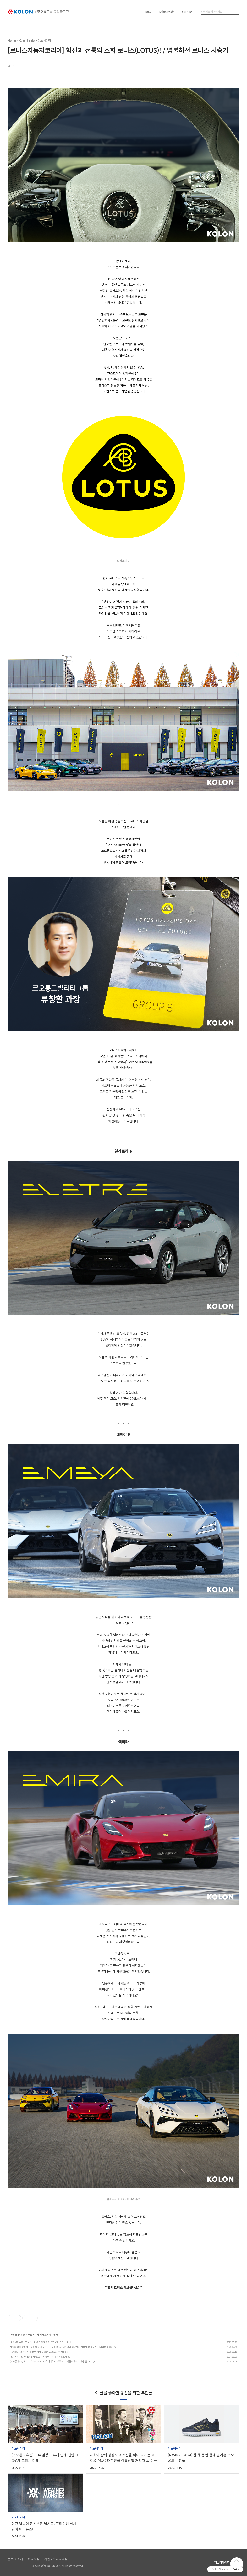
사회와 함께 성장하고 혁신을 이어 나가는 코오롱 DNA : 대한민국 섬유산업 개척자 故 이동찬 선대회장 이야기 (61, 2346)
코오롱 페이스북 (190, 2563)
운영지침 (33, 2559)
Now (148, 11)
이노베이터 (44, 40)
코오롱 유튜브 (180, 2563)
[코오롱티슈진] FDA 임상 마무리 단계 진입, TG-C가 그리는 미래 (40, 2342)
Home (12, 40)
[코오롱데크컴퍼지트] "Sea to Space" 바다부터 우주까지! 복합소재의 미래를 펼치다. (51, 2361)
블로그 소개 (15, 2559)
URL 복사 (235, 66)
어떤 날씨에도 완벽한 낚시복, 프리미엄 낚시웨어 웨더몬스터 (38, 2356)
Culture (187, 11)
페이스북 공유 (206, 66)
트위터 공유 (226, 66)
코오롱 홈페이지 (170, 2563)
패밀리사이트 (221, 2562)
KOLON (18, 2566)
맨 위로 (236, 2563)
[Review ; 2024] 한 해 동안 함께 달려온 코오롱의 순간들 (37, 2351)
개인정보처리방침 (55, 2559)
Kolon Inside (166, 11)
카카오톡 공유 (216, 66)
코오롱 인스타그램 (200, 2563)
